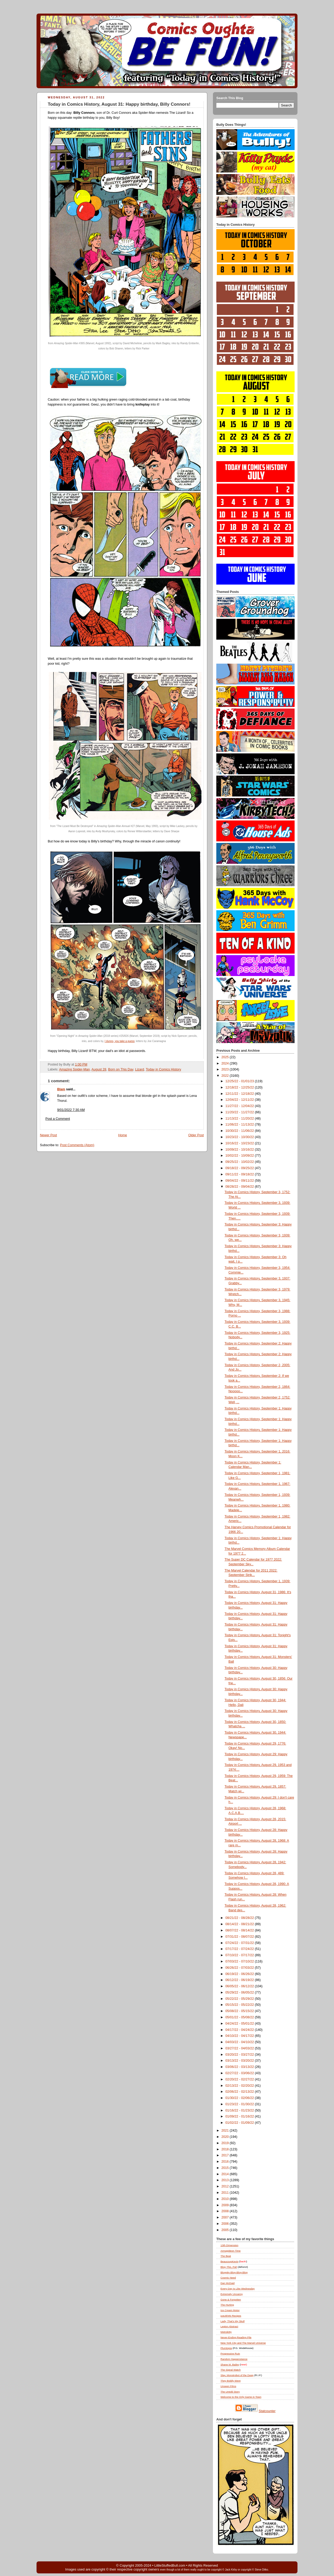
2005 (226, 2230)
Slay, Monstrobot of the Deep (237, 2375)
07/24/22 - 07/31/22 (240, 1943)
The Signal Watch (230, 2369)
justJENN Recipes (230, 2315)
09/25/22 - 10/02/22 (240, 1162)
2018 (226, 2149)
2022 (226, 1076)
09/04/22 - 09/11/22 (240, 1180)
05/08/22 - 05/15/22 (240, 2011)
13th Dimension (229, 2245)
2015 (226, 2168)
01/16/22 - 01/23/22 (240, 2110)
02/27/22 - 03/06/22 (240, 2073)
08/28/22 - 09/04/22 (240, 1186)
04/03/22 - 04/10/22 (240, 2042)
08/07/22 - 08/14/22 (240, 1930)
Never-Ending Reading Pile (236, 2337)
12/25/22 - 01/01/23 (240, 1081)
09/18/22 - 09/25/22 (240, 1168)
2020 (226, 2137)
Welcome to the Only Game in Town (240, 2396)
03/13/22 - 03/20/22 (240, 2060)
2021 (226, 2130)
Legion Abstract (229, 2326)
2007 (226, 2217)
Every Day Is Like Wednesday (237, 2288)
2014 (226, 2174)
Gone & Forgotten (230, 2299)
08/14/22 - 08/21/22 (240, 1924)
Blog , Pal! (228, 2266)
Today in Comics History (163, 1069)
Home (122, 1135)
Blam (61, 1089)
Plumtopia (226, 2348)
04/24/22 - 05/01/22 (240, 2023)
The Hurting (227, 2304)
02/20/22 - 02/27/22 (240, 2079)
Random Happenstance (233, 2359)
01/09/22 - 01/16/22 (240, 2116)
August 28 (99, 1069)
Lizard (139, 1069)
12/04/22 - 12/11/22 (240, 1100)
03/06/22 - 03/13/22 (240, 2067)
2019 (226, 2143)
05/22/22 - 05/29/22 (240, 1999)
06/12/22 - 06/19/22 (240, 1980)
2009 (226, 2205)
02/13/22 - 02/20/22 (240, 2085)
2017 (226, 2155)
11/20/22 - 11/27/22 (240, 1112)
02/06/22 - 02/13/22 (240, 2091)
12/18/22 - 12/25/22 (240, 1087)
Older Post (196, 1135)
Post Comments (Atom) (77, 1145)
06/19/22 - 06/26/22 (240, 1974)
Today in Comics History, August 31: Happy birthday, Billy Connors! (119, 104)
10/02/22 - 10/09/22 (240, 1155)
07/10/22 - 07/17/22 (240, 1955)
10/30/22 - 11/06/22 (240, 1131)
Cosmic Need (228, 2277)
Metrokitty (226, 2331)
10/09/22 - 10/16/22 (240, 1149)
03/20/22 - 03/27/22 (240, 2054)
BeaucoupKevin (229, 2261)
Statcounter (267, 2411)
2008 (226, 2211)
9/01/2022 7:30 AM (71, 1110)
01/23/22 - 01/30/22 (240, 2104)
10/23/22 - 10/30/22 (240, 1137)
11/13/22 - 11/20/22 (240, 1118)
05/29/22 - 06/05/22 (240, 1992)
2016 (226, 2161)
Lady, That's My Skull (232, 2321)
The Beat (225, 2255)
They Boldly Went (230, 2380)
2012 (226, 2186)
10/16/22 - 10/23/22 (240, 1143)
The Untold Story (230, 2391)
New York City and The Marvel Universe (243, 2342)
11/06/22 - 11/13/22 (240, 1124)
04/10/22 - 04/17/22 (240, 2036)
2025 (226, 1057)
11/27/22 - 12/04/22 (240, 1106)
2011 (226, 2192)
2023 (226, 1069)
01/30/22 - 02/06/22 (240, 2098)
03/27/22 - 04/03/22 (240, 2048)
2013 (226, 2180)
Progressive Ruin (230, 2353)
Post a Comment (57, 1119)
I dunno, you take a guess (120, 1041)
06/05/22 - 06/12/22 (240, 1986)
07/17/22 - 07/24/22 (240, 1949)
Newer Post (48, 1135)
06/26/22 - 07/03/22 (240, 1968)
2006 (226, 2224)
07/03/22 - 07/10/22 (240, 1961)
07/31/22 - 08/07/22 (240, 1936)
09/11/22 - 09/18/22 (240, 1174)
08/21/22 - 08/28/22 (240, 1918)
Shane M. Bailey (229, 2364)
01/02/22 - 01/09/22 (240, 2123)
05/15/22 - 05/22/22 (240, 2005)
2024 (226, 1063)
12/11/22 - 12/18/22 (240, 1094)
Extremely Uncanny (231, 2294)
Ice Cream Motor (230, 2310)
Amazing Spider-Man (74, 1069)
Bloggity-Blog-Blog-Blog (234, 2272)
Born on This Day (120, 1069)
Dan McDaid (227, 2283)
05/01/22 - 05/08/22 (240, 2017)
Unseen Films (228, 2386)
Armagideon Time (230, 2250)
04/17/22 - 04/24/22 (240, 2030)
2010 (226, 2199)
